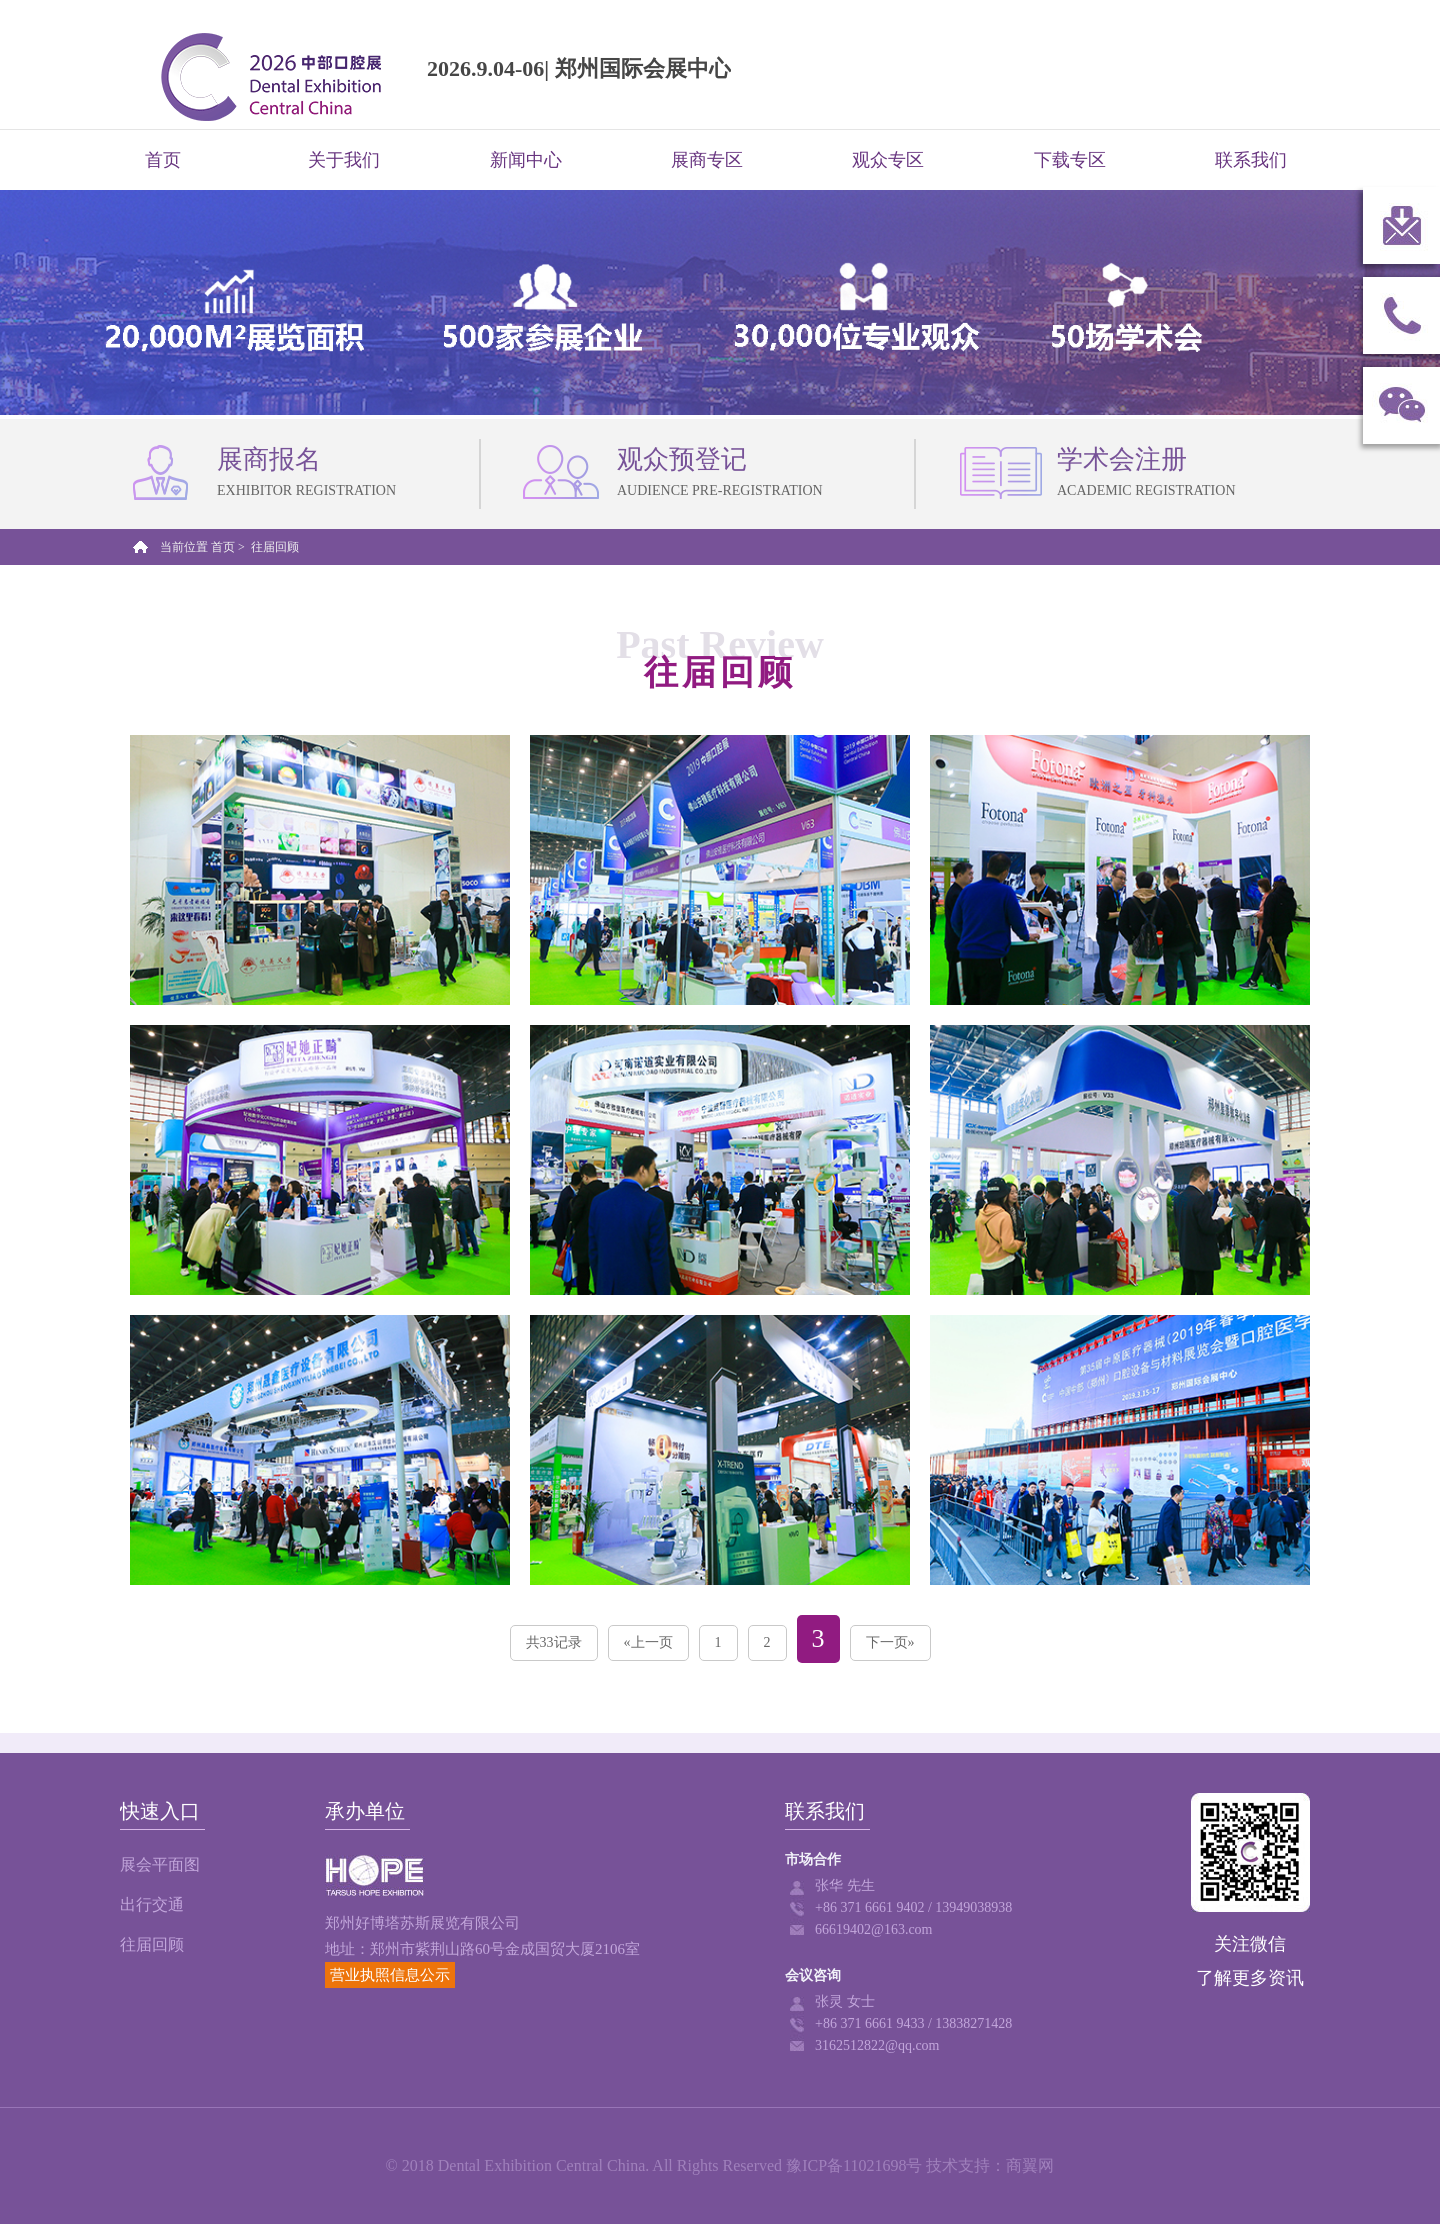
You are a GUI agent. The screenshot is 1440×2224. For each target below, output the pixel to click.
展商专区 (707, 160)
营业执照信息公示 (390, 1975)
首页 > (229, 547)
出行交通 (152, 1904)
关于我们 (344, 160)
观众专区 (888, 160)
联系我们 (1251, 160)
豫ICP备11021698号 (854, 2165)
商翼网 (1030, 2165)
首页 (163, 160)
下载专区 (1070, 160)
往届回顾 (152, 1944)
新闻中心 (526, 160)
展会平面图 (160, 1864)
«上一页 (648, 1642)
